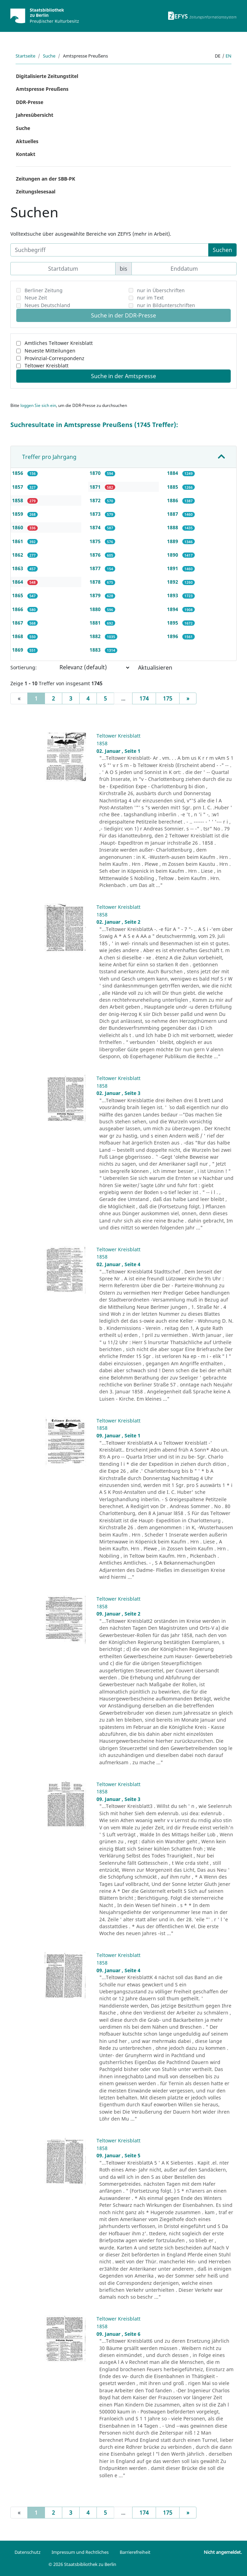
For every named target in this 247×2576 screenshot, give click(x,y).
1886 (173, 500)
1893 (173, 595)
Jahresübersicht (34, 115)
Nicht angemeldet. (223, 2552)
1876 (96, 554)
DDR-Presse (29, 102)
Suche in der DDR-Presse (123, 315)
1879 (96, 595)
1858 (18, 500)
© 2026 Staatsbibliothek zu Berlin (82, 2564)
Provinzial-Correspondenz (54, 358)
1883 (96, 649)
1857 (18, 487)
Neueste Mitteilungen (50, 350)
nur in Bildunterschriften (166, 305)
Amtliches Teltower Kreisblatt (59, 343)
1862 (18, 554)
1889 (173, 541)
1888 (173, 527)
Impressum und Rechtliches (80, 2552)
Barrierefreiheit (135, 2552)
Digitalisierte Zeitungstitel (47, 76)
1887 (173, 514)
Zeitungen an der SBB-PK (45, 178)
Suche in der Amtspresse (123, 376)
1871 (96, 487)
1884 (173, 473)
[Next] (187, 698)
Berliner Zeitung (44, 290)
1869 (18, 649)
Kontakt (25, 154)
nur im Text (150, 297)
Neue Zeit (36, 297)
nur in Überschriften (161, 290)
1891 (173, 568)
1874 (96, 527)
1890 (173, 554)
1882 (96, 636)
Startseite (25, 56)
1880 (96, 609)
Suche (49, 56)
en (228, 56)
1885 (173, 487)
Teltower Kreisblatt (46, 365)
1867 (18, 622)
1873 (96, 514)
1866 (18, 609)
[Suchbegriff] (109, 249)
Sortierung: (23, 667)
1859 (18, 514)
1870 (96, 473)
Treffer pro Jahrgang (49, 457)
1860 (18, 527)
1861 (18, 541)
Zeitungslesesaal (35, 191)
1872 (96, 500)
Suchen (222, 250)
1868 (18, 636)
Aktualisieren (155, 667)
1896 (173, 636)
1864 (18, 581)
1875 (96, 541)
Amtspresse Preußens (42, 89)
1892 (173, 581)
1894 (173, 609)
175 (167, 698)
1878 (96, 581)
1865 (18, 595)
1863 (18, 568)
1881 (96, 622)
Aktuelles (27, 141)
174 (144, 698)
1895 (173, 622)
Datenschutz (27, 2552)
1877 (96, 568)
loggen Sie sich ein (38, 405)
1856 (18, 473)
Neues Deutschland (47, 305)
